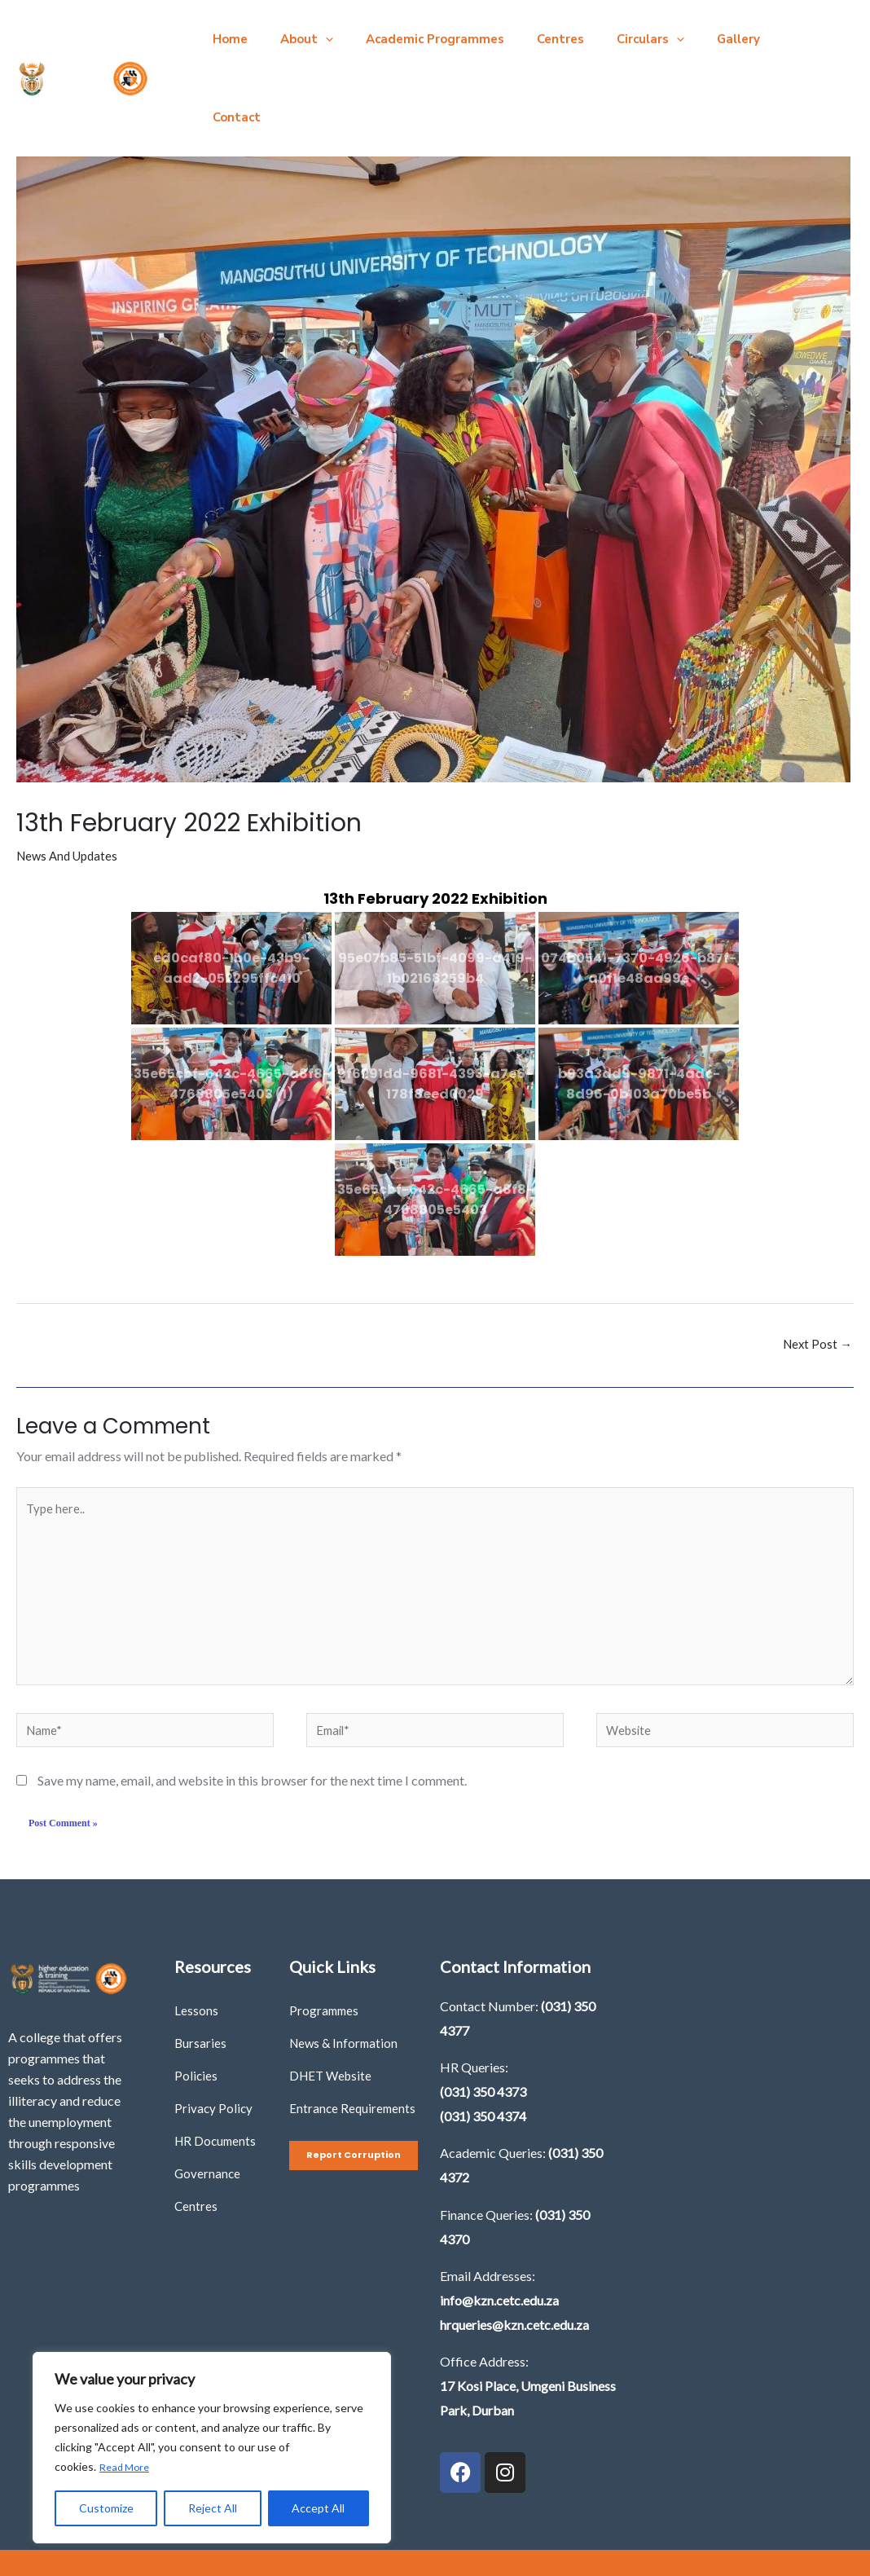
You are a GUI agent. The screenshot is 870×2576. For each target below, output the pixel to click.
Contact (764, 39)
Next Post (816, 1266)
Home (226, 39)
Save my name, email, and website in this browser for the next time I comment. (252, 1724)
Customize (106, 2508)
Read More (127, 2467)
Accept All (318, 2508)
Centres (532, 39)
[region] (212, 2448)
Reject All (212, 2508)
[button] (313, 39)
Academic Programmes (414, 39)
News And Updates (70, 777)
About (294, 39)
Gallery (693, 39)
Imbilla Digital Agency (577, 2526)
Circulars (614, 39)
